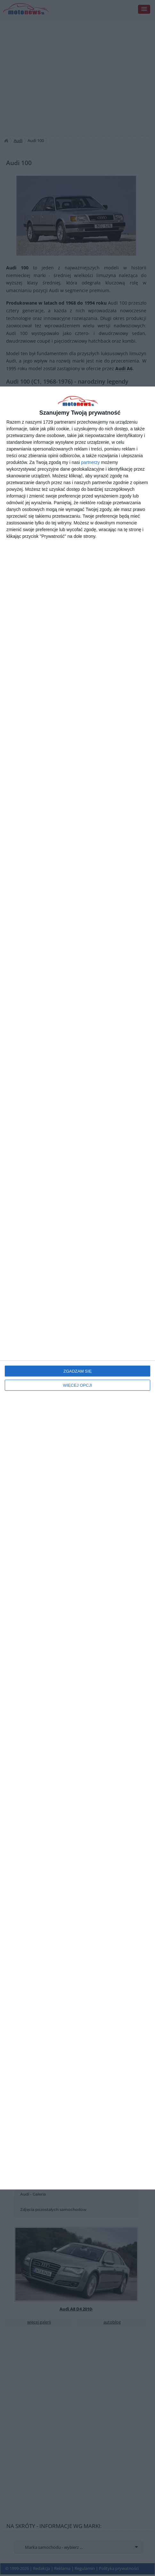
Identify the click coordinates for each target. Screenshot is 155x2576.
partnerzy (90, 462)
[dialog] (77, 1288)
